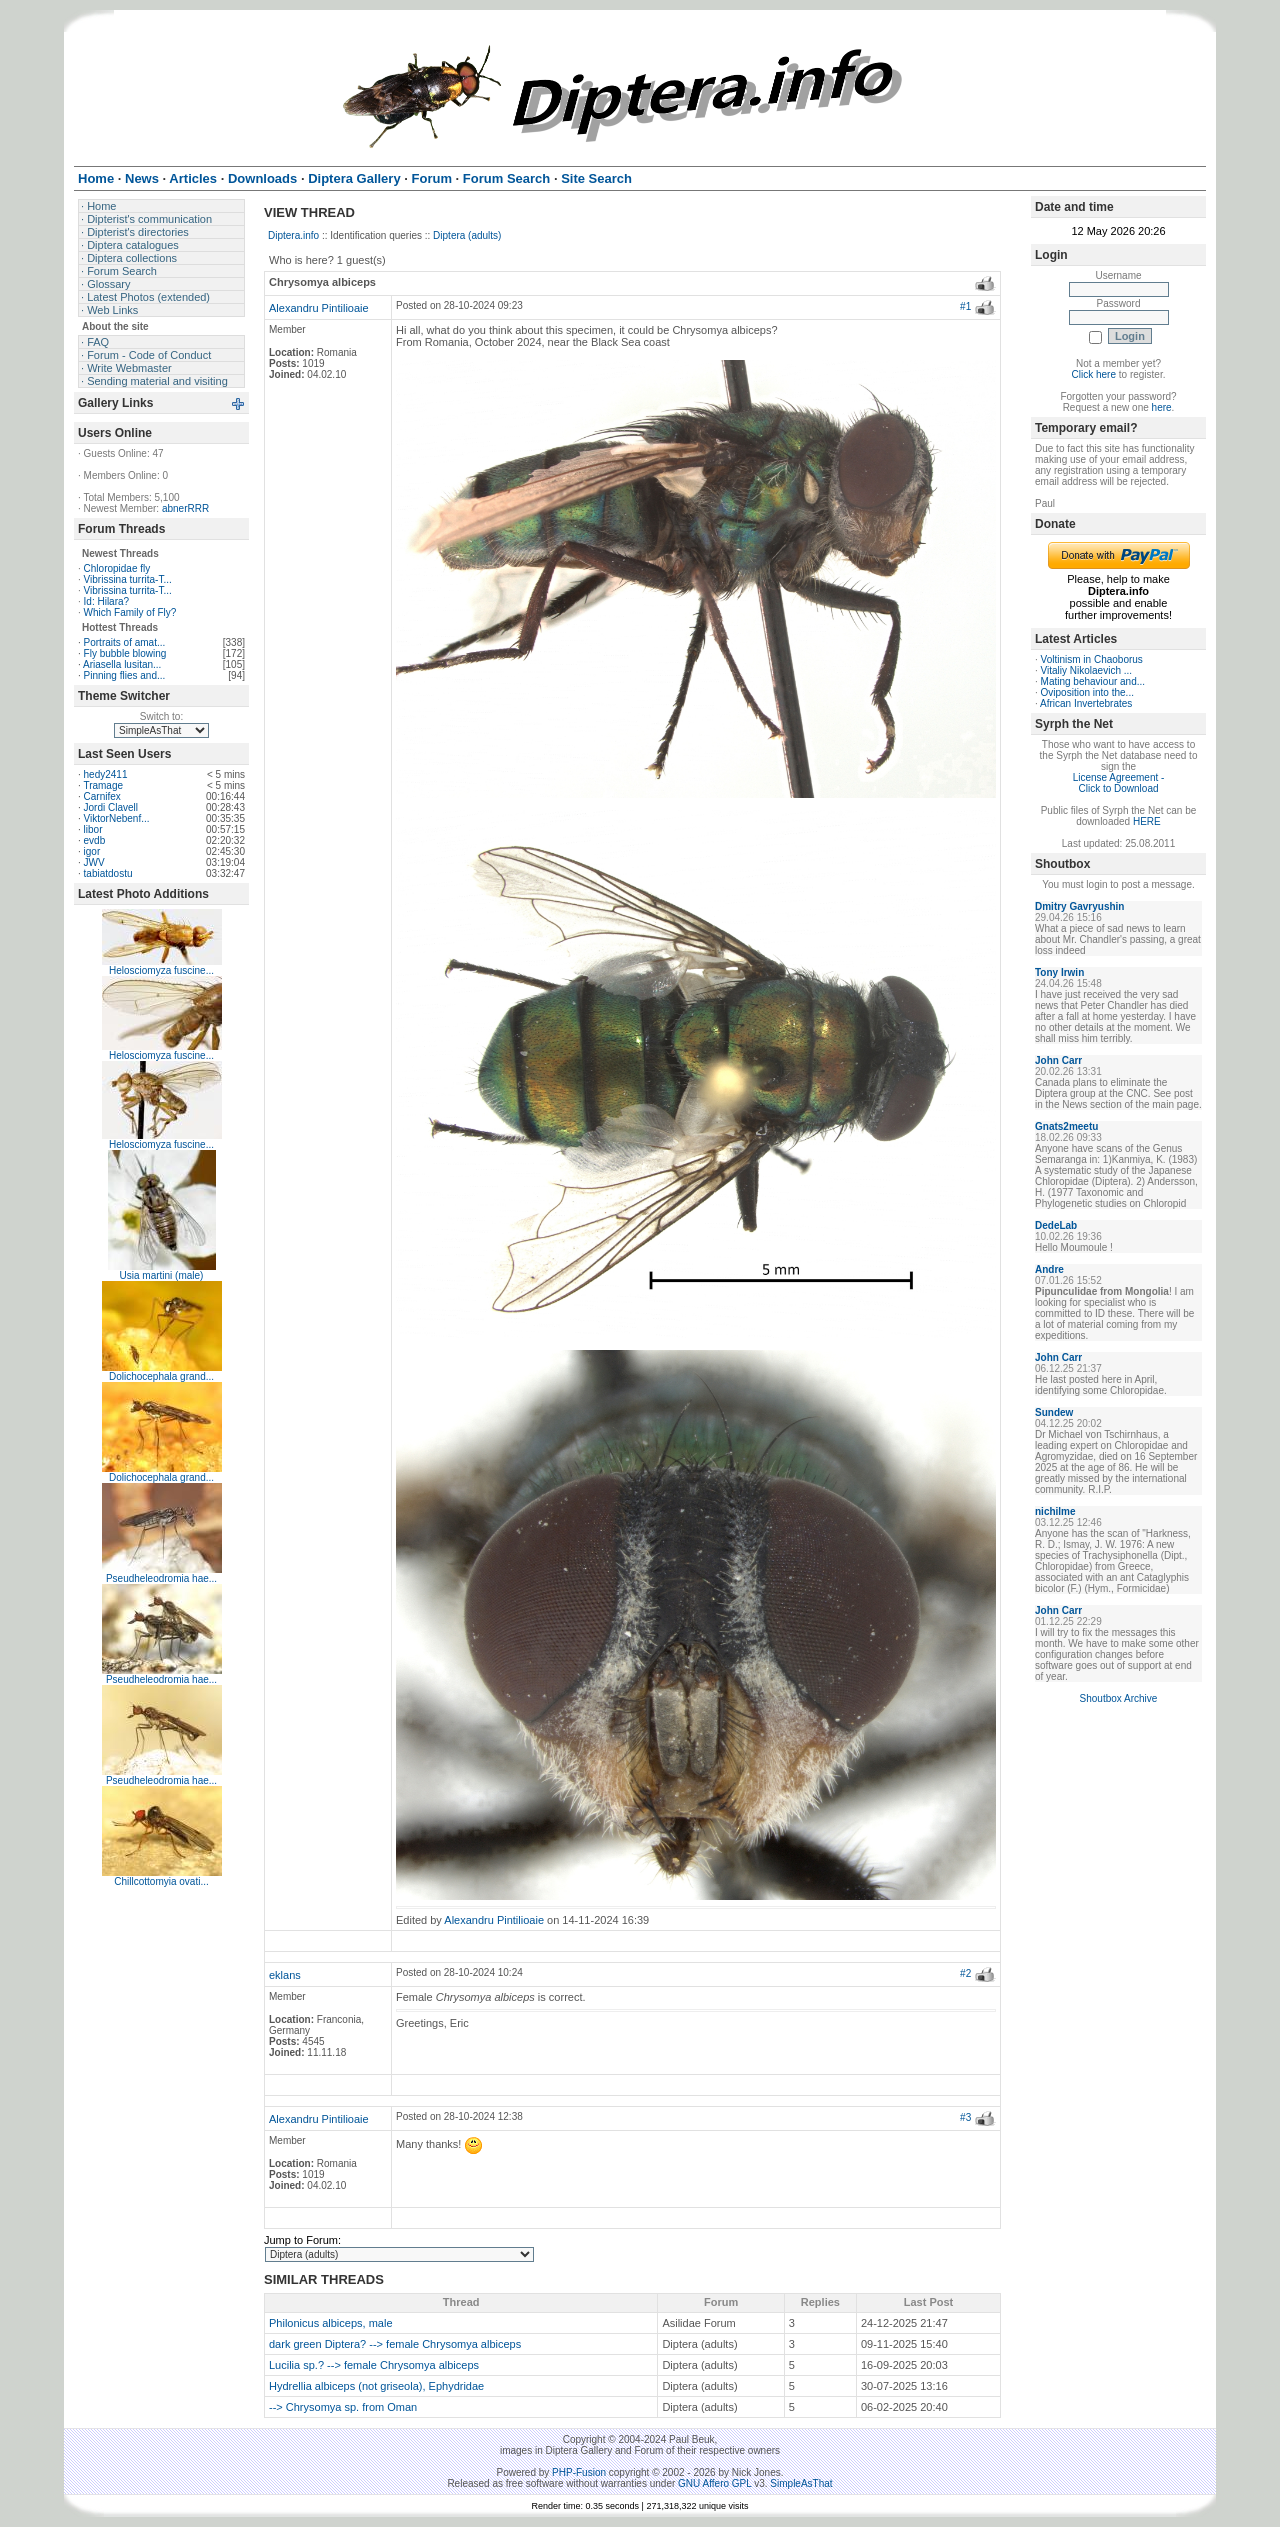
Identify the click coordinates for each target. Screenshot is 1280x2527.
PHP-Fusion (579, 2472)
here (1162, 407)
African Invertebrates (1086, 703)
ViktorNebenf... (117, 818)
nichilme (1055, 1511)
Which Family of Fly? (130, 612)
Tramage (103, 785)
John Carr (1058, 1060)
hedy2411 (106, 774)
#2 (965, 1973)
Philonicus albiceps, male (331, 2323)
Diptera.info (293, 235)
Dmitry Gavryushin (1079, 906)
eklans (285, 1975)
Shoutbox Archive (1119, 1698)
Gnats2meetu (1066, 1126)
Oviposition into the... (1087, 692)
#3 (965, 2117)
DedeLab (1056, 1225)
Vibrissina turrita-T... (128, 579)
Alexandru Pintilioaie (319, 308)
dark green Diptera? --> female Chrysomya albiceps (395, 2344)
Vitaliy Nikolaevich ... (1087, 670)
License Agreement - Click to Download (1119, 783)
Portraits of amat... (125, 642)
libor (93, 829)
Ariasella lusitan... (122, 664)
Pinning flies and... (125, 675)
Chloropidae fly (117, 568)
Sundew (1054, 1412)
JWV (94, 862)
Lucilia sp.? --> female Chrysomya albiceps (374, 2365)
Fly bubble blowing (125, 653)
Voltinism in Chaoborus (1092, 659)
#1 (965, 306)
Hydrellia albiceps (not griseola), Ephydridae (376, 2386)
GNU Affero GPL (714, 2483)
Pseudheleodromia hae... (161, 1578)
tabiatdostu (108, 873)
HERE (1147, 821)
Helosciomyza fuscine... (161, 970)
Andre (1049, 1269)
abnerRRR (185, 508)
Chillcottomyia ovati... (161, 1881)
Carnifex (102, 796)
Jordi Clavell (111, 807)
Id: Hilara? (107, 601)
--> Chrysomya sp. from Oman (343, 2407)
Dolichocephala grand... (161, 1376)
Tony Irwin (1059, 972)
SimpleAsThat (801, 2483)
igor (92, 851)
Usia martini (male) (162, 1275)
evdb (95, 840)
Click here (1094, 374)
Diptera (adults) (467, 235)
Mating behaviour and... (1093, 681)
